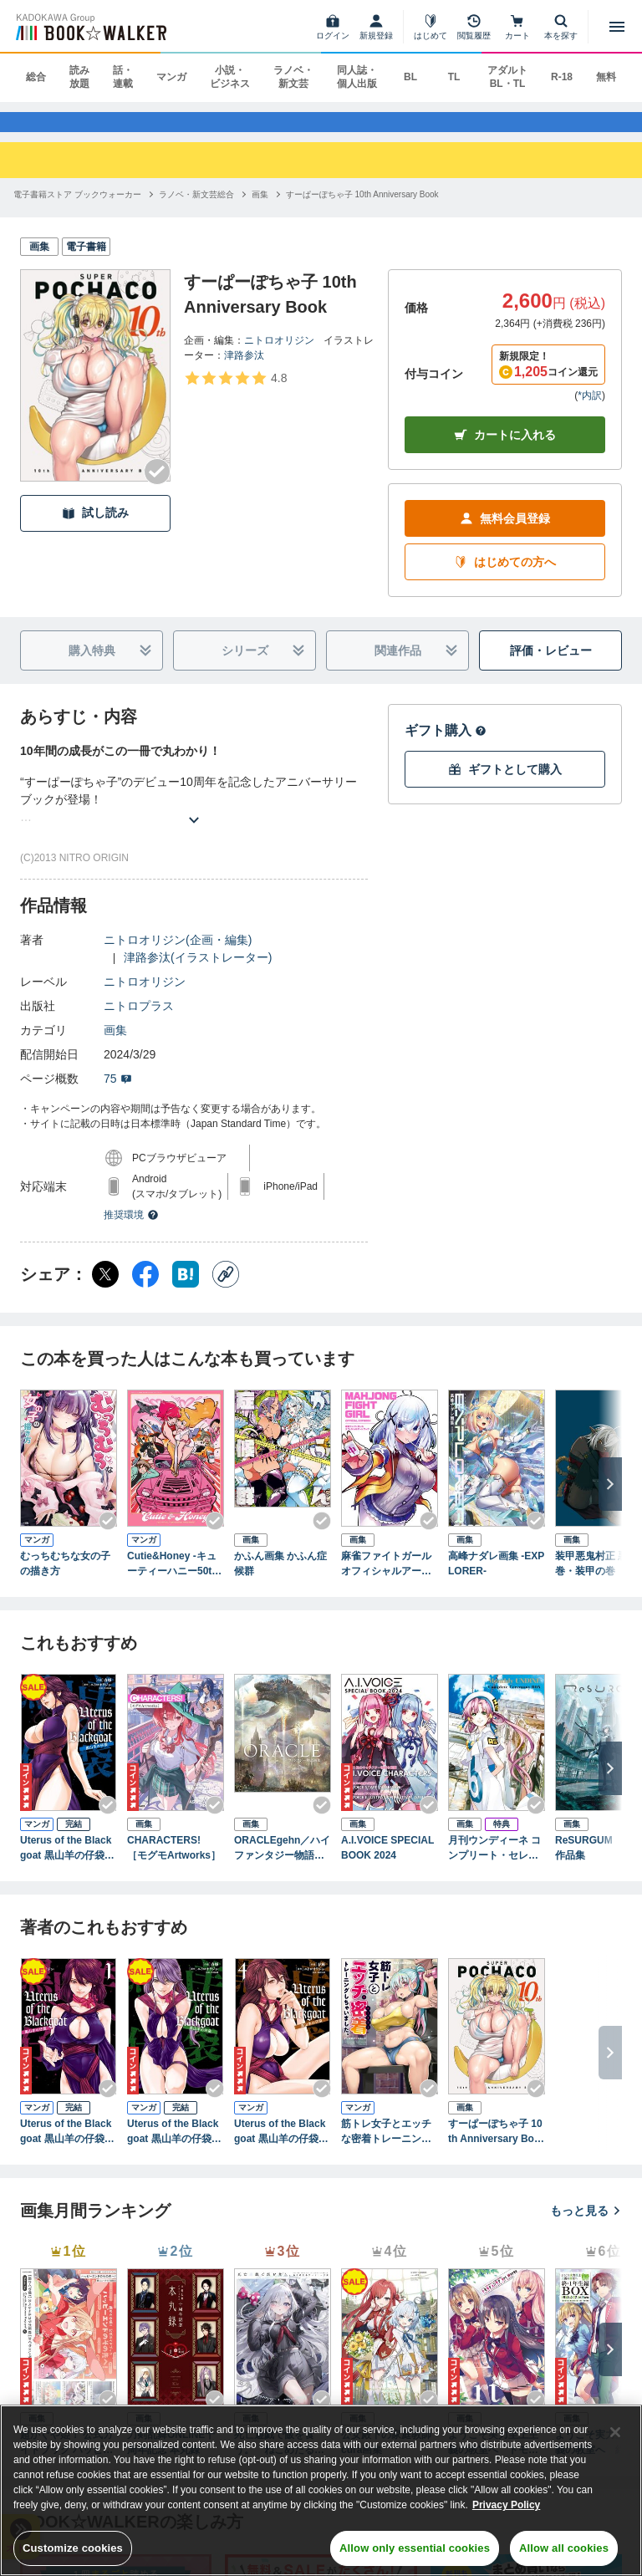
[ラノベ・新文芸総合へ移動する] (196, 209)
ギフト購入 (446, 746)
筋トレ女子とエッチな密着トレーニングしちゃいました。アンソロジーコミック (386, 2148)
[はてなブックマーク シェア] (185, 1290)
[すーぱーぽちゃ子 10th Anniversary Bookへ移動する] (362, 209)
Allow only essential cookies (414, 2548)
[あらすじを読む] (194, 815)
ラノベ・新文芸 (293, 76)
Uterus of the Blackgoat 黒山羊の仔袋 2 (174, 2148)
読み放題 (79, 76)
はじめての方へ (505, 578)
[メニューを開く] (617, 26)
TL (454, 77)
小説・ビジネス (230, 76)
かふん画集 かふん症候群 (280, 1579)
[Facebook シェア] (145, 1290)
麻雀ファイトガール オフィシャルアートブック (389, 1580)
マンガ (171, 77)
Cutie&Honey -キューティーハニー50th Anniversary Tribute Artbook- (174, 1580)
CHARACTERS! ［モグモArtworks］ (174, 1862)
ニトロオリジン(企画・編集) (178, 955)
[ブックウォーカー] (89, 26)
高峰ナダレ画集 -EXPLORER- (496, 1579)
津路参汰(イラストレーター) (198, 973)
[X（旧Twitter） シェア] (105, 1290)
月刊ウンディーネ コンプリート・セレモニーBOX (494, 1863)
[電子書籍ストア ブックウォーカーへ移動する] (77, 209)
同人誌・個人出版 (357, 76)
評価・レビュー (551, 666)
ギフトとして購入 (505, 785)
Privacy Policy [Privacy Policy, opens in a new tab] (506, 2505)
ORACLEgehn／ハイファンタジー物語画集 (282, 1863)
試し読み (95, 529)
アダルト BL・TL (507, 76)
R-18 (562, 77)
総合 (36, 77)
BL (410, 77)
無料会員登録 (505, 535)
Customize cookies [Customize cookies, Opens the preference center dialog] (73, 2548)
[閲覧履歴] (474, 26)
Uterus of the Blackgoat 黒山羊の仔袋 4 (281, 2148)
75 (118, 1094)
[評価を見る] (235, 393)
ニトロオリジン (279, 355)
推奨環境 (131, 1231)
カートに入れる (505, 451)
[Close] (615, 2432)
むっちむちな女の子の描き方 (65, 1579)
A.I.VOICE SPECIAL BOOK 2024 (387, 1862)
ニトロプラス (139, 1021)
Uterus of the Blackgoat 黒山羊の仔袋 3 (67, 1863)
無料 (606, 77)
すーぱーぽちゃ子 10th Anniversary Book (495, 2148)
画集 (115, 1046)
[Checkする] (157, 486)
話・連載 (123, 76)
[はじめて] (430, 26)
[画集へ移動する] (260, 209)
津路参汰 (244, 370)
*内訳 (590, 411)
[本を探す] (561, 26)
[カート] (517, 26)
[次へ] (610, 1500)
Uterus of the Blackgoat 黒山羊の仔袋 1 (67, 2148)
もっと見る (586, 2226)
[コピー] (225, 1290)
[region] (321, 2490)
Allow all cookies (564, 2548)
